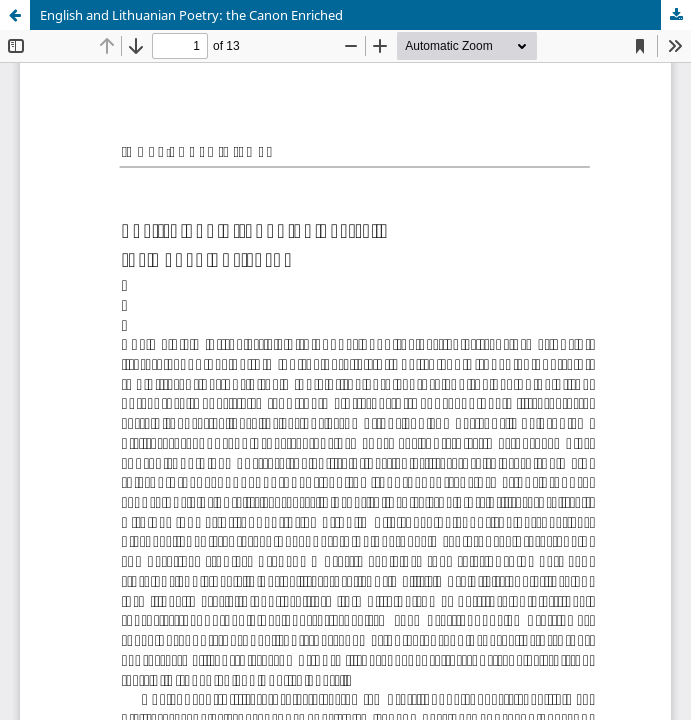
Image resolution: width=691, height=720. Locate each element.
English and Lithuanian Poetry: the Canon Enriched (191, 15)
